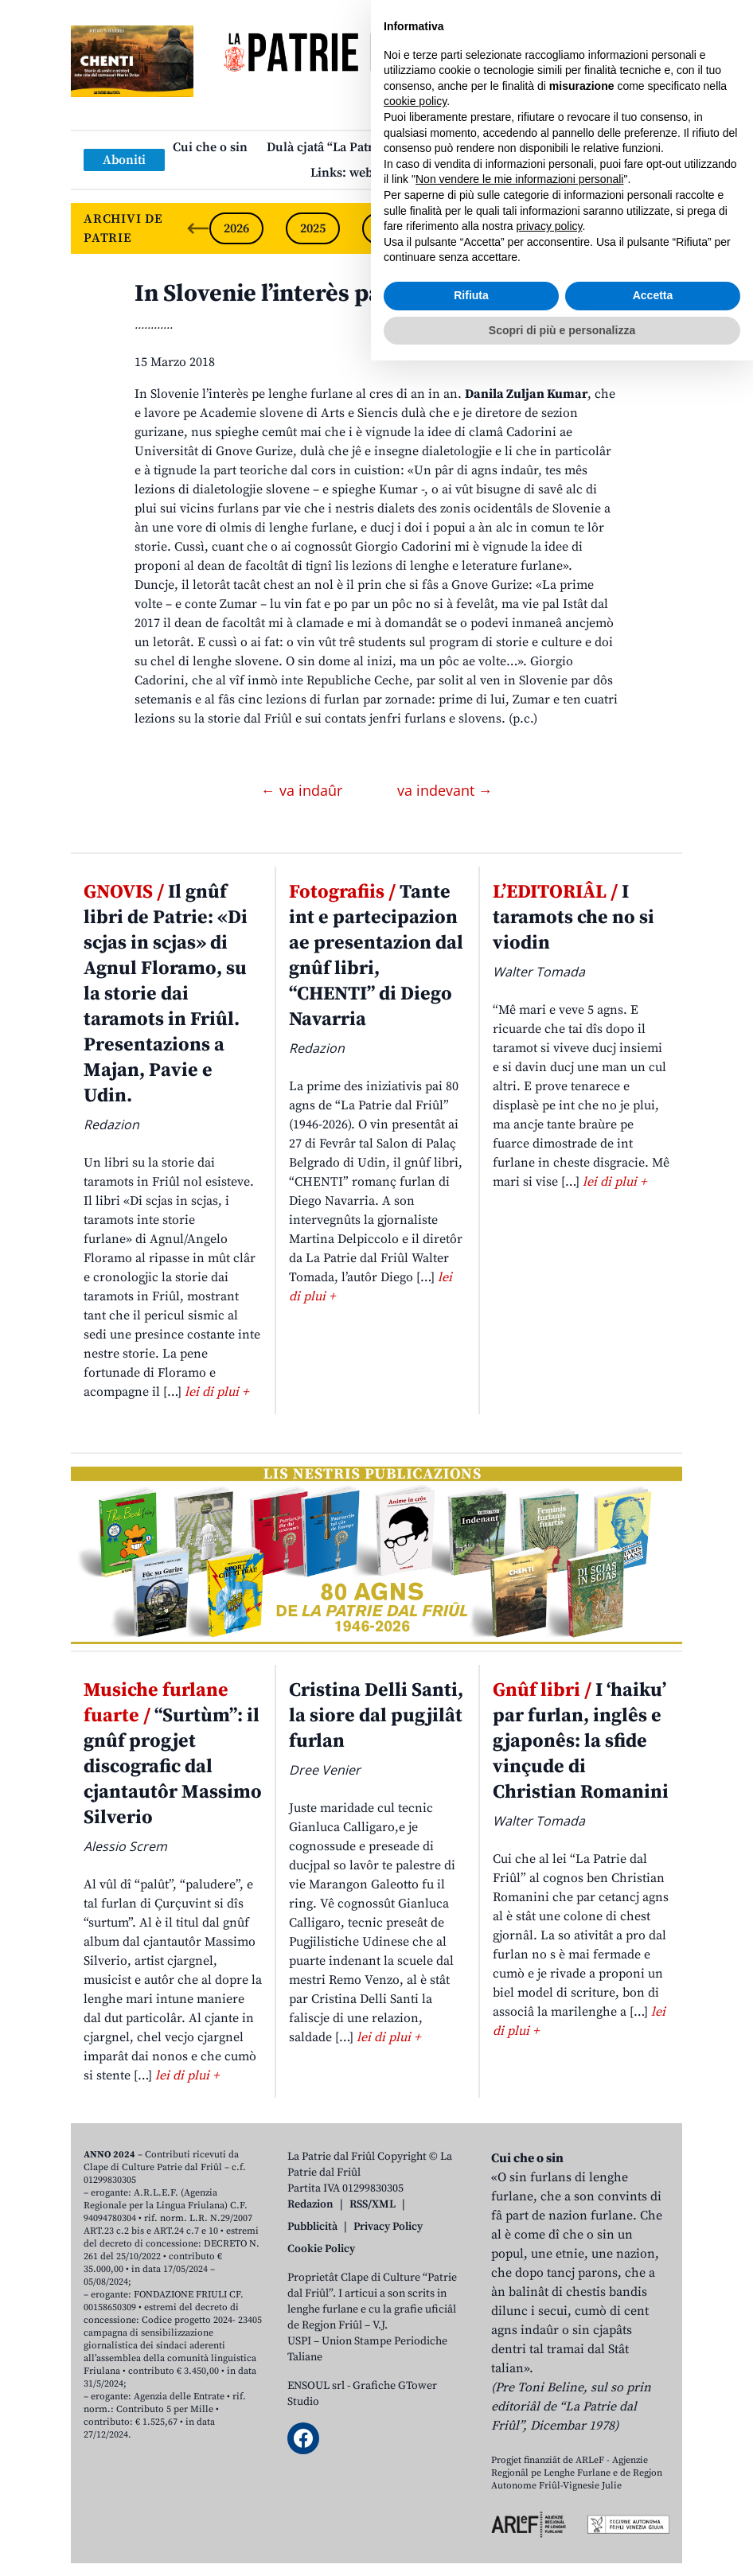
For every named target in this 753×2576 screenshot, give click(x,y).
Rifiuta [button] (471, 2510)
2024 (389, 228)
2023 (465, 228)
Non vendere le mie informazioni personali (519, 2394)
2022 (542, 228)
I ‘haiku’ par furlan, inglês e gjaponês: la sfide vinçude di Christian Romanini (581, 1741)
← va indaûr (303, 790)
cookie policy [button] (415, 2316)
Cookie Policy (321, 2249)
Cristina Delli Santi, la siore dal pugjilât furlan (376, 1715)
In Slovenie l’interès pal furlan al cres (337, 294)
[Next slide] (656, 228)
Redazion (310, 2204)
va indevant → (445, 790)
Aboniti (124, 160)
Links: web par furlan (372, 173)
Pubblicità (312, 2226)
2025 (313, 228)
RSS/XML (372, 2204)
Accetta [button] (653, 2510)
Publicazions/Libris (517, 147)
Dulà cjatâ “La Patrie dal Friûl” (354, 147)
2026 (236, 228)
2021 (618, 228)
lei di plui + (216, 1392)
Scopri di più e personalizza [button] (562, 2545)
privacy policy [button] (550, 2441)
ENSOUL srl (316, 2386)
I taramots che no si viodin (573, 917)
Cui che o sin (210, 147)
